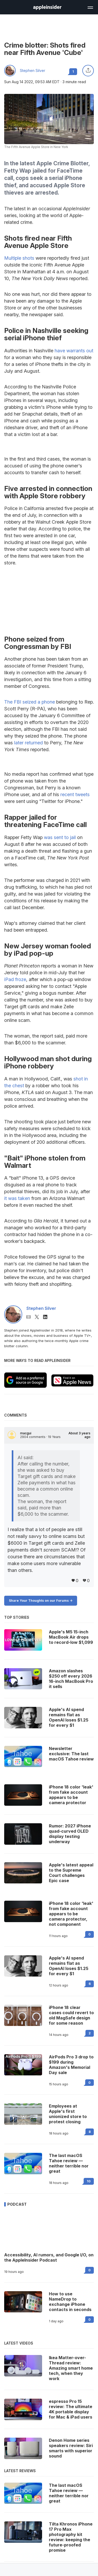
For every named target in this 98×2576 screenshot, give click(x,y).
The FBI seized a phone (29, 702)
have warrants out (74, 350)
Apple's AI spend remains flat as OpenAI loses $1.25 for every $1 (68, 1965)
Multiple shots (19, 258)
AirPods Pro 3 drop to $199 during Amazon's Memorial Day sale (71, 2064)
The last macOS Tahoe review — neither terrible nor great (69, 2163)
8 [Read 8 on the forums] (90, 2132)
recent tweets (75, 794)
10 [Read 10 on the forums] (89, 2181)
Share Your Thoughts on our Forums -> (40, 1601)
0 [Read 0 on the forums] (89, 1934)
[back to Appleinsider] (47, 8)
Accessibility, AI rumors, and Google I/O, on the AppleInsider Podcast (49, 2257)
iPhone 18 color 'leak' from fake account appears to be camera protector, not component (71, 1914)
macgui (25, 1433)
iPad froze (15, 979)
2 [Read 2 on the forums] (90, 2033)
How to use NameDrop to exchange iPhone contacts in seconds (70, 2301)
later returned (28, 742)
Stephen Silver (32, 71)
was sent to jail (60, 837)
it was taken (17, 1198)
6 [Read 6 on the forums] (90, 1984)
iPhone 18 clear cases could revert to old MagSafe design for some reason (71, 2015)
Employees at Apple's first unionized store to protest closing (68, 2113)
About (79, 1435)
